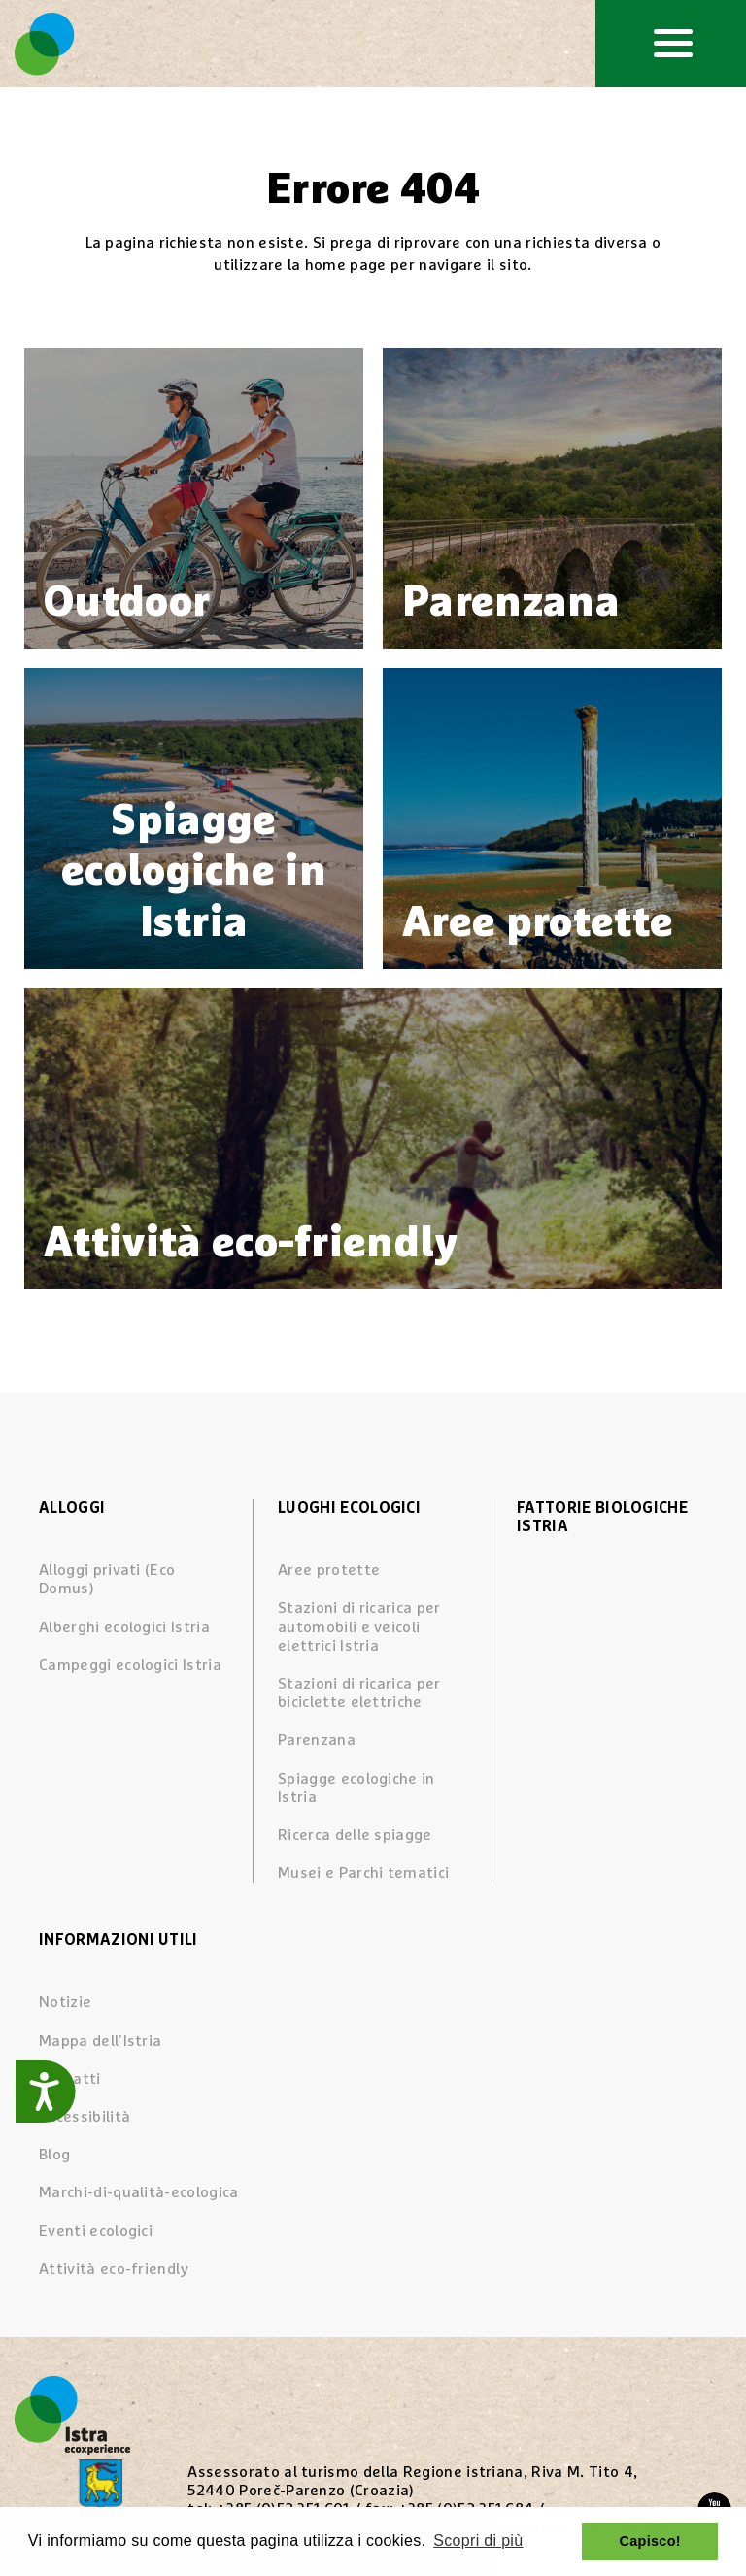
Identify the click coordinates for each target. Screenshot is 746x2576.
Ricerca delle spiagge (355, 1835)
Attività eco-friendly (114, 2269)
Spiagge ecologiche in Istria (356, 1788)
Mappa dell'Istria (100, 2041)
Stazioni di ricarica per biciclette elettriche (359, 1693)
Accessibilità (84, 2116)
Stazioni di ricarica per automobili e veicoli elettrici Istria (359, 1626)
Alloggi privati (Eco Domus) (107, 1579)
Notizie (65, 2002)
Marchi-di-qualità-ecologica (139, 2192)
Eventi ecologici (96, 2231)
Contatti (70, 2079)
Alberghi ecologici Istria (124, 1627)
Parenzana (317, 1740)
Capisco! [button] (650, 2541)
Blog (54, 2154)
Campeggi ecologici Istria (130, 1665)
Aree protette (329, 1570)
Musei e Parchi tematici (363, 1873)
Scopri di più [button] (478, 2540)
